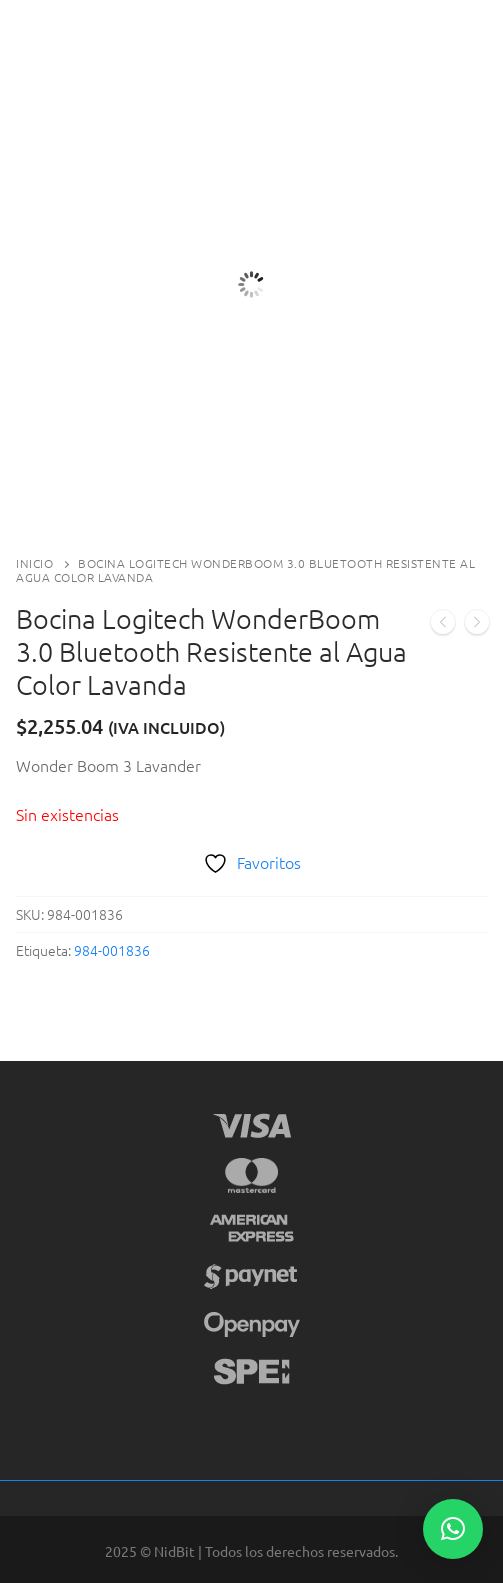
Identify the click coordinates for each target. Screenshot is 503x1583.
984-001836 (112, 950)
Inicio (34, 563)
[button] (453, 1529)
